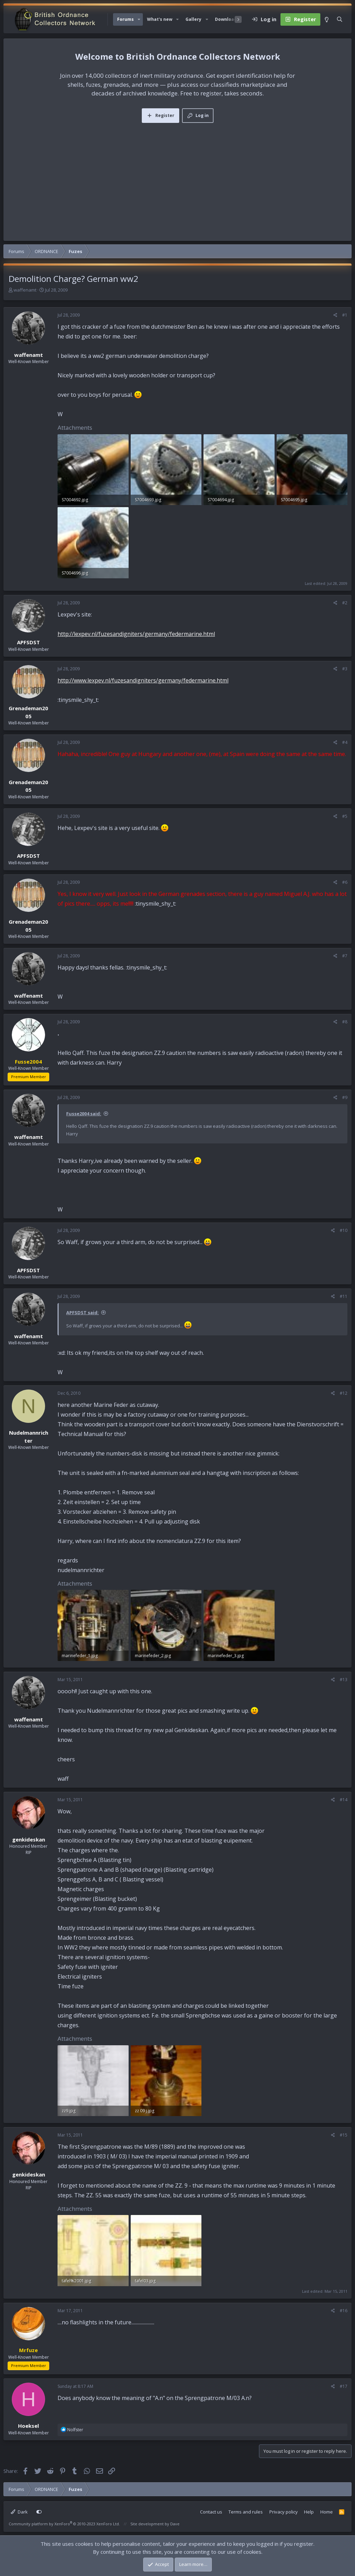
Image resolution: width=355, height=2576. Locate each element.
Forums (125, 19)
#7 (344, 956)
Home (326, 2512)
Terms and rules (245, 2512)
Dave (175, 2523)
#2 (344, 603)
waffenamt (25, 290)
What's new (159, 19)
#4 (344, 742)
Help (309, 2512)
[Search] (339, 19)
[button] (139, 19)
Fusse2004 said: (83, 1113)
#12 (343, 1393)
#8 (344, 1022)
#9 (344, 1097)
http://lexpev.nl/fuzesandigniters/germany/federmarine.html (136, 634)
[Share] (335, 315)
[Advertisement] (177, 175)
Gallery (193, 19)
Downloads (227, 19)
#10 (343, 1230)
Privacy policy (283, 2512)
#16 (343, 2311)
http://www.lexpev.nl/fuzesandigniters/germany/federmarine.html (143, 680)
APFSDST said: (82, 1312)
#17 (343, 2386)
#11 (343, 1296)
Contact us (211, 2512)
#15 (343, 2135)
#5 (344, 816)
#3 (344, 669)
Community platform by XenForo (64, 2523)
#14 (343, 1800)
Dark (19, 2512)
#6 (344, 882)
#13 (343, 1680)
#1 (344, 315)
